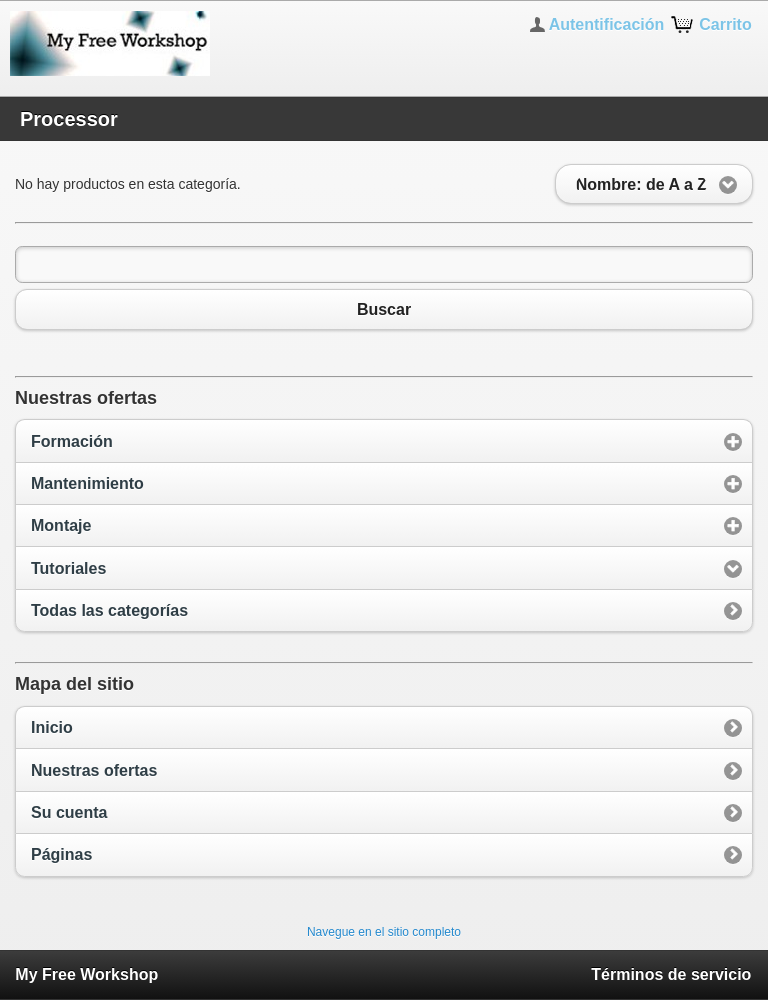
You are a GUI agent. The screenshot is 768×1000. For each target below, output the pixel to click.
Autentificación (607, 24)
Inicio (52, 727)
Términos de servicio (671, 974)
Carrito (725, 24)
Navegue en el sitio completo (384, 932)
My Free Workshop (86, 974)
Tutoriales (68, 568)
